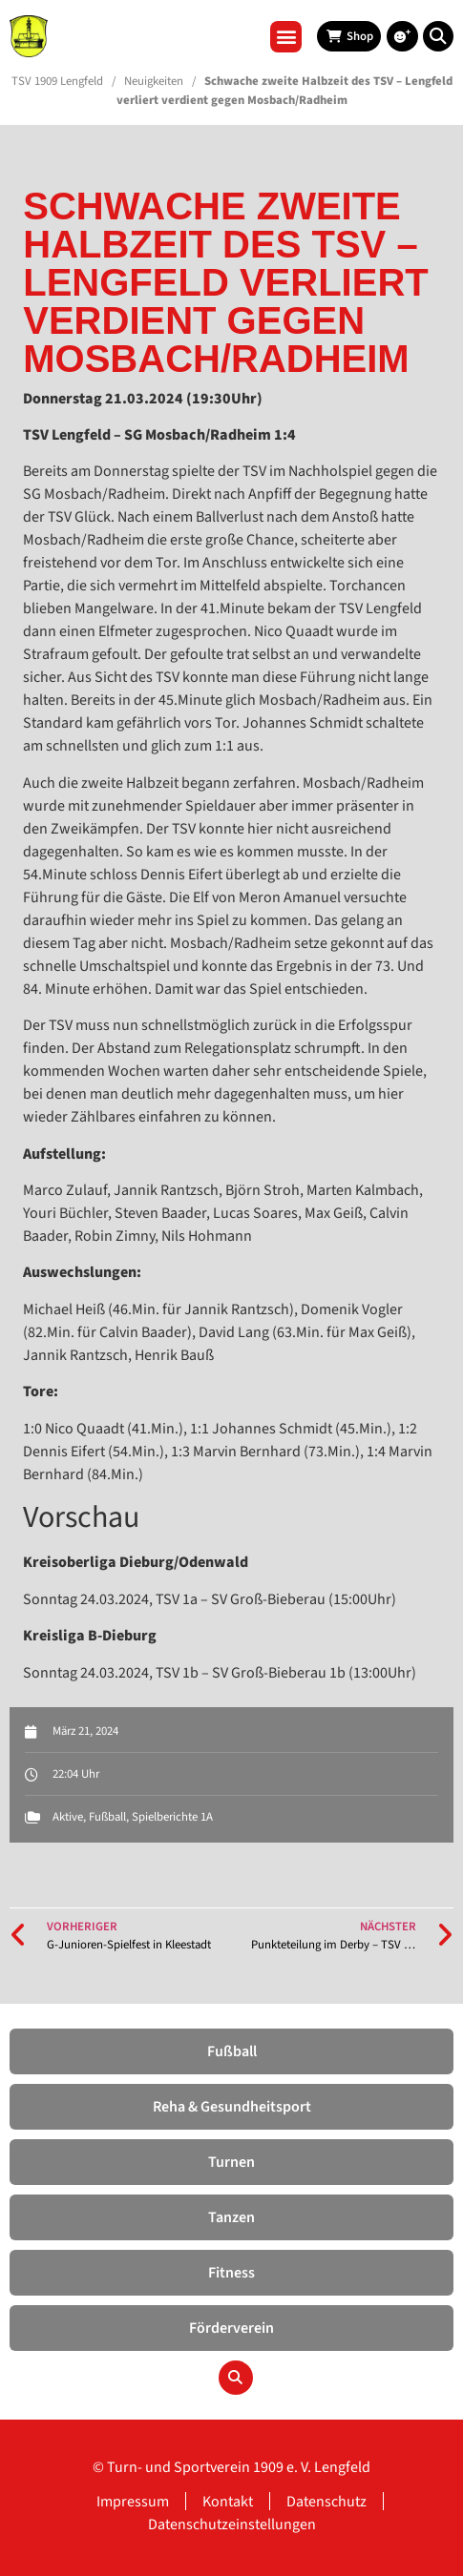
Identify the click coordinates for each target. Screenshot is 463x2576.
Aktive (68, 1816)
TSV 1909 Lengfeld (57, 81)
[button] (286, 36)
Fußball (107, 1816)
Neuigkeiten (153, 81)
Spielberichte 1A (172, 1816)
